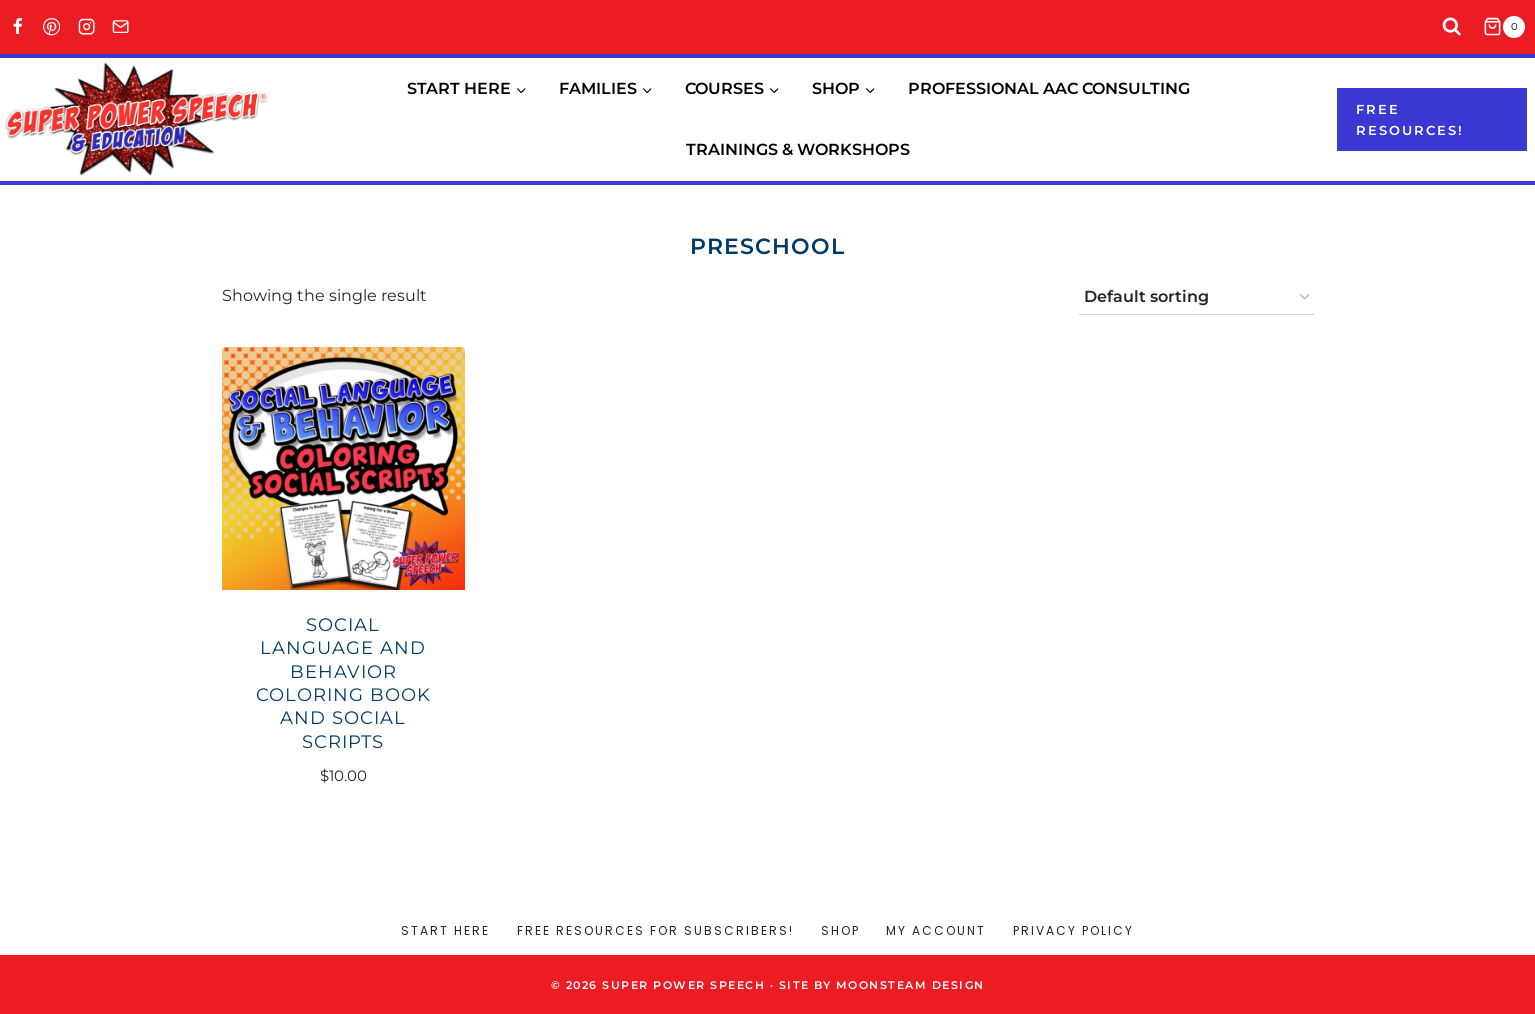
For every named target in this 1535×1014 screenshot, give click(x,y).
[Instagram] (86, 27)
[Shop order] (1196, 297)
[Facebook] (17, 27)
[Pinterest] (52, 27)
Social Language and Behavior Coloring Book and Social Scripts (343, 683)
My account (936, 930)
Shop (840, 930)
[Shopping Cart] (1509, 27)
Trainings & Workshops (798, 149)
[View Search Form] (1452, 27)
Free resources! (1410, 119)
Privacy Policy (1073, 930)
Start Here (445, 930)
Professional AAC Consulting (1049, 88)
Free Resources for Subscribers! (655, 930)
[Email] (121, 27)
